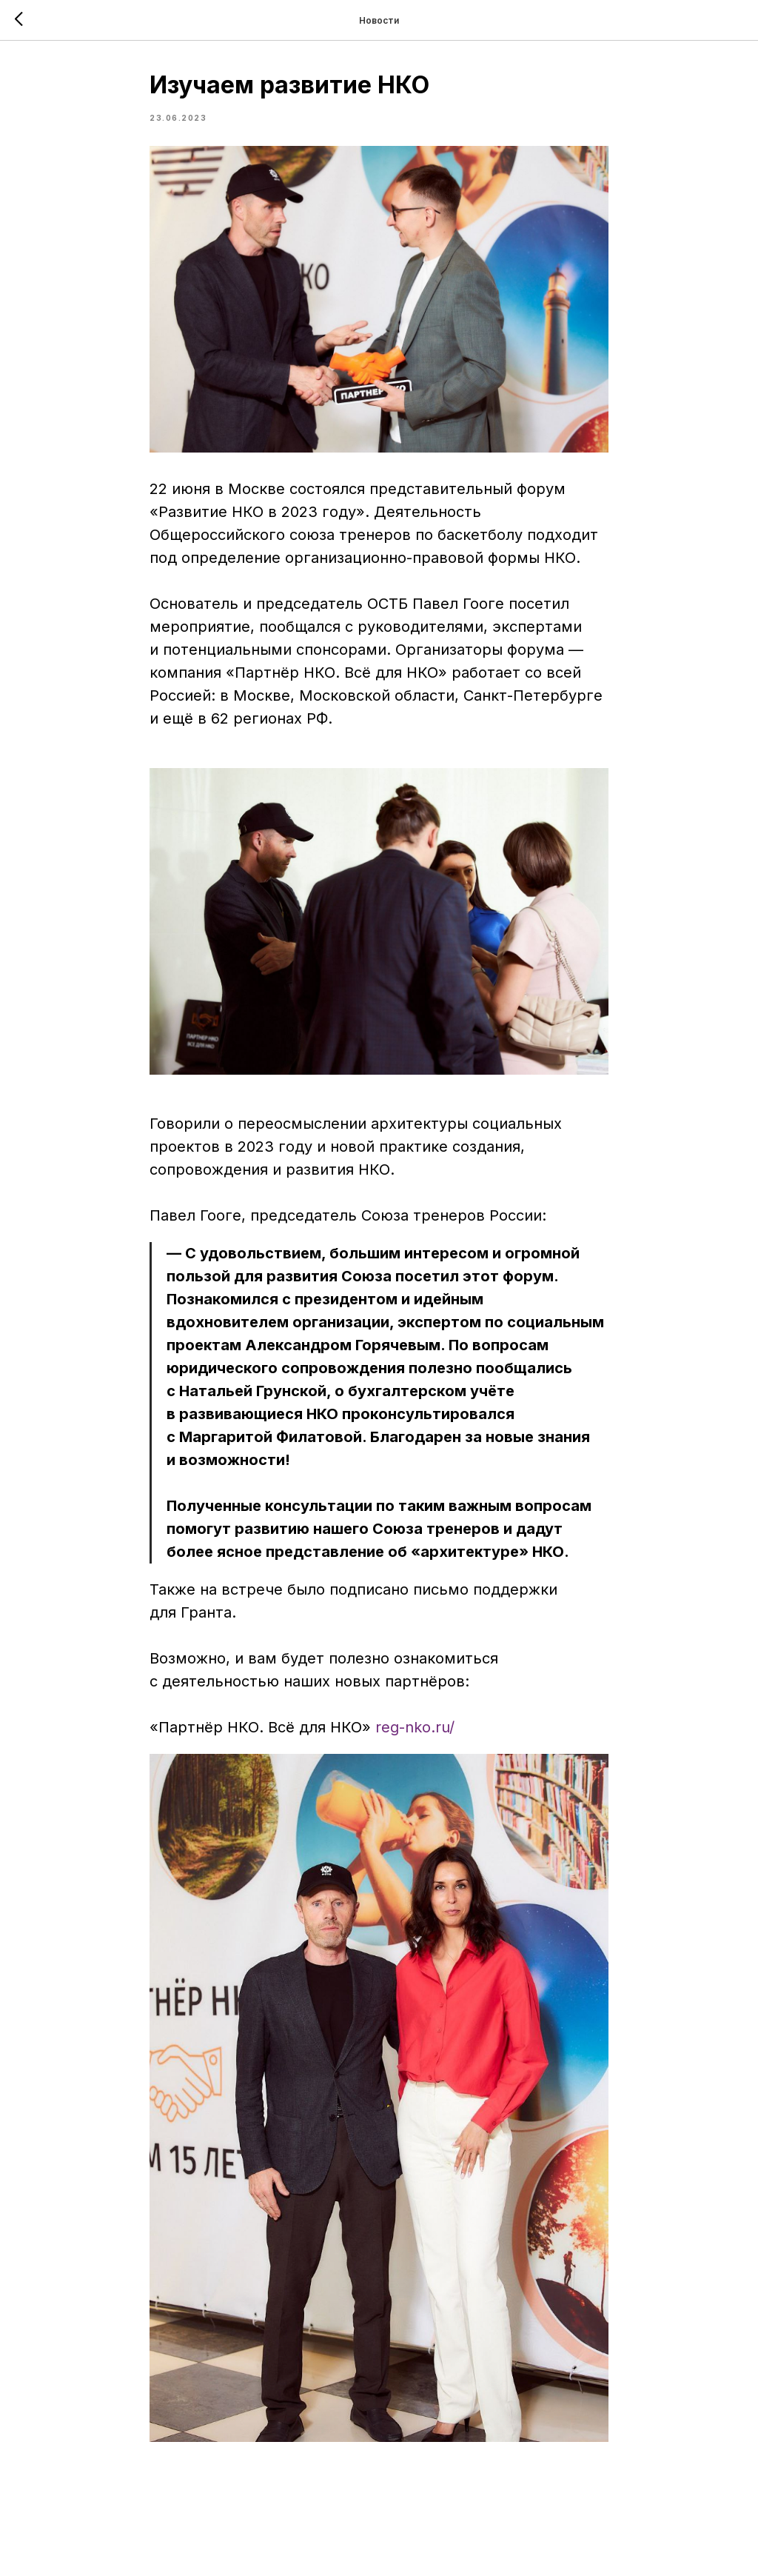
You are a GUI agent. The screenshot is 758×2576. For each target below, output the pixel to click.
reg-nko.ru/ (415, 1727)
